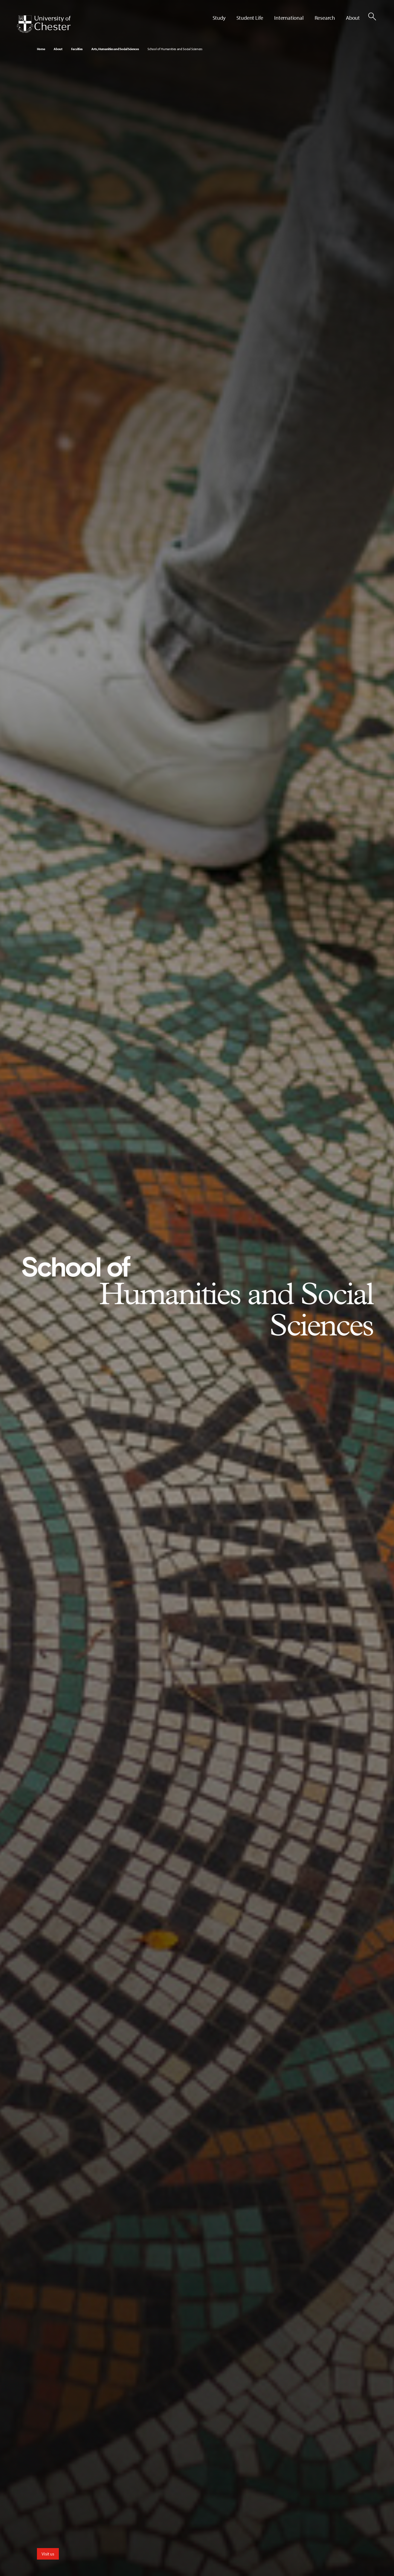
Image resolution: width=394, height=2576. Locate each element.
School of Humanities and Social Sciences (174, 49)
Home (41, 49)
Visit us (48, 2554)
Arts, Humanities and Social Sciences (115, 49)
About (58, 49)
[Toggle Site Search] (372, 16)
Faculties (77, 49)
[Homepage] (43, 24)
